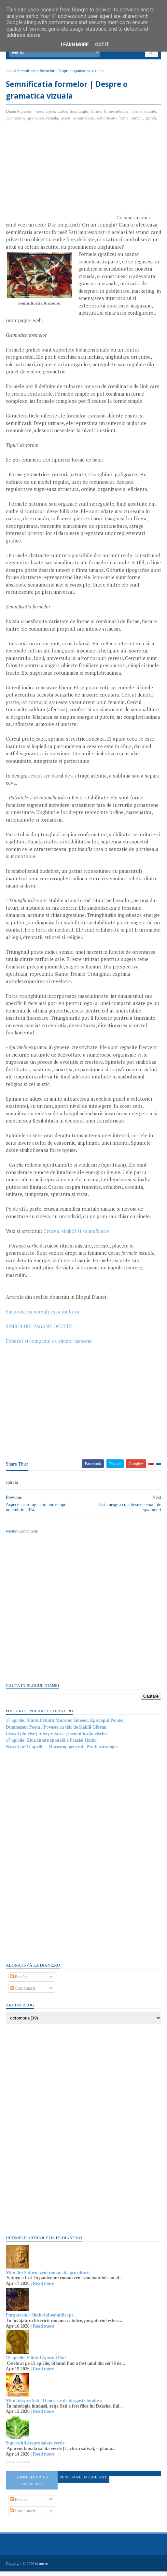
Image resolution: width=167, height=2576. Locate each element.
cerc (40, 116)
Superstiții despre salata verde (36, 2448)
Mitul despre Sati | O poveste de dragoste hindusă (55, 2405)
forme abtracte (116, 116)
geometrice (16, 122)
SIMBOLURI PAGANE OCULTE (40, 1331)
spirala (152, 122)
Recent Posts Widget (19, 2466)
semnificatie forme (113, 122)
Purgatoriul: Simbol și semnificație (40, 2319)
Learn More (75, 44)
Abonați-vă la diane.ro (32, 2485)
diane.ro (42, 2568)
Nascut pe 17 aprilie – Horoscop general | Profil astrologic (62, 1752)
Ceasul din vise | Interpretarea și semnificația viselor (57, 1738)
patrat (66, 122)
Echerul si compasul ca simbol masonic (50, 1346)
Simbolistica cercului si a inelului (43, 1316)
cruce (51, 116)
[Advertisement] (61, 178)
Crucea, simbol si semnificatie (77, 1236)
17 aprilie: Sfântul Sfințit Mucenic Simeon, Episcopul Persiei (65, 1725)
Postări (19, 1981)
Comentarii (23, 1993)
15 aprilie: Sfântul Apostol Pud (36, 2362)
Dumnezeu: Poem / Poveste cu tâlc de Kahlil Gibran (57, 1732)
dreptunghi (80, 116)
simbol (137, 122)
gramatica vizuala (44, 122)
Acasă (12, 74)
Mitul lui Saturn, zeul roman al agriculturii (48, 2277)
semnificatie (84, 122)
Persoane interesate (84, 2481)
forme (97, 116)
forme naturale (144, 116)
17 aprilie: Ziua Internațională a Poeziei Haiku (52, 1745)
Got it (102, 44)
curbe (63, 116)
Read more (44, 2288)
